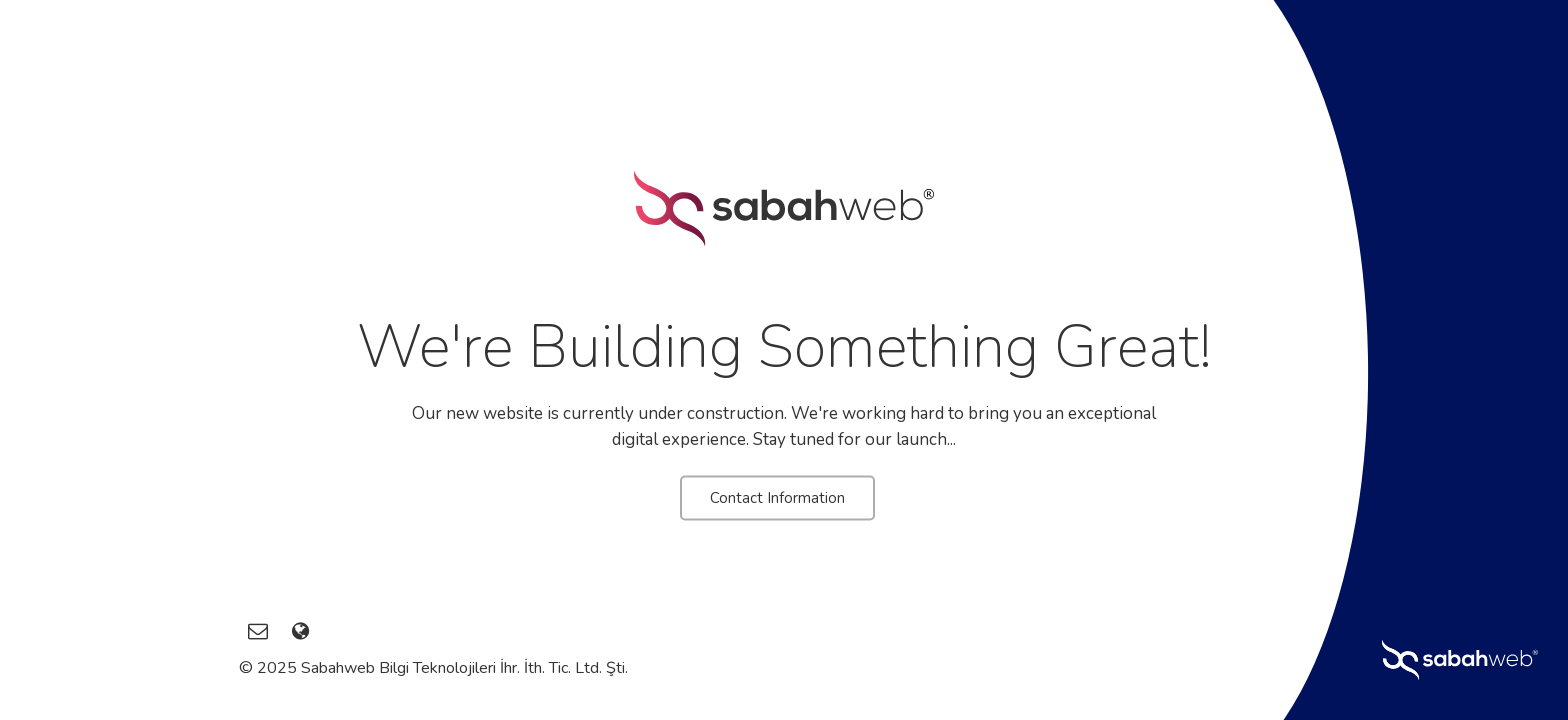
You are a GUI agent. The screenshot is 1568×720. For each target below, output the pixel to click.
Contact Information (777, 498)
